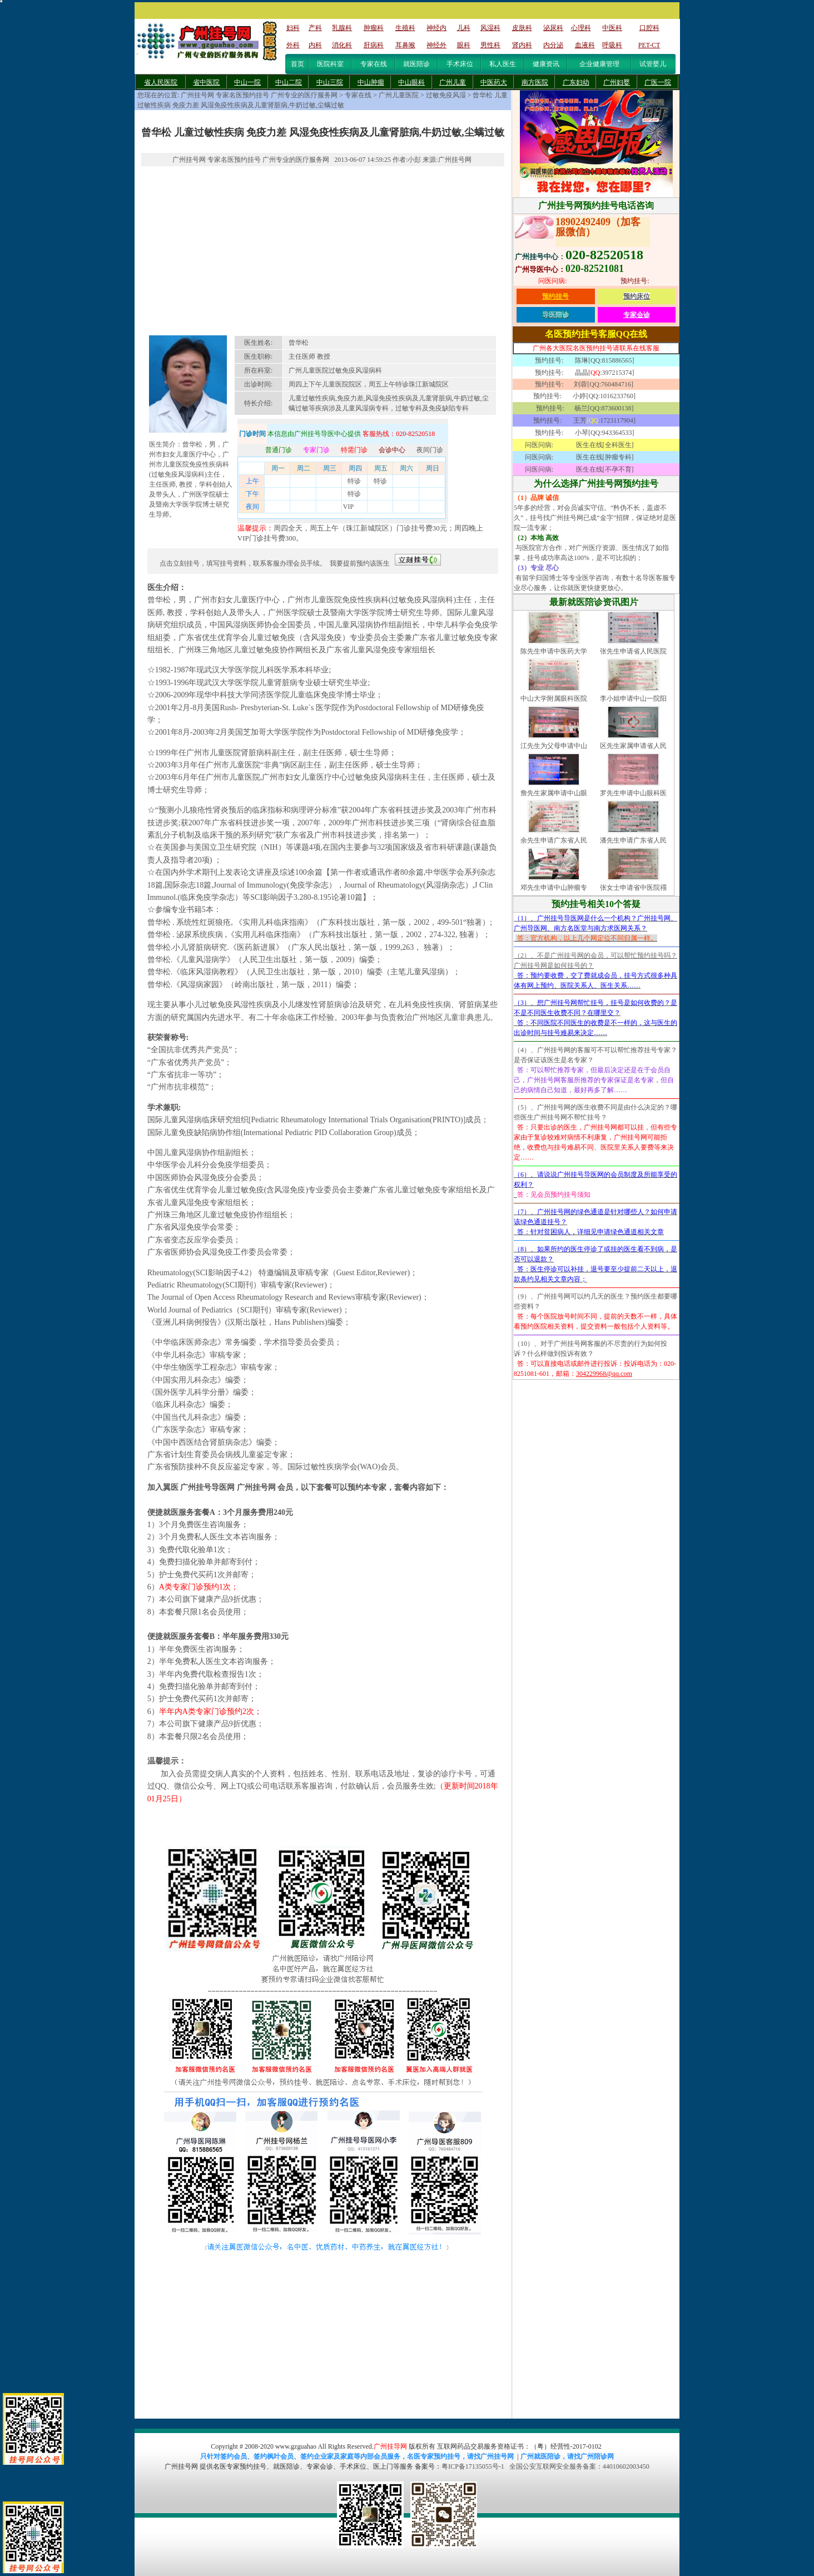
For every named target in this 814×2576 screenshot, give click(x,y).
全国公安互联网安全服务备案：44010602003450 (579, 2466)
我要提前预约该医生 (360, 563)
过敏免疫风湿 (446, 95)
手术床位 (459, 64)
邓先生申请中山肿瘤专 (553, 887)
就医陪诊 (416, 64)
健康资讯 (546, 64)
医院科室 (330, 64)
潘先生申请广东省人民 (633, 840)
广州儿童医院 (399, 95)
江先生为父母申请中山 (553, 746)
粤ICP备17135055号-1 (472, 2466)
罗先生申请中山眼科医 (633, 793)
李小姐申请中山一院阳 (633, 698)
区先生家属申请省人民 (633, 746)
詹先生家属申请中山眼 (553, 793)
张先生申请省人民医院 (633, 651)
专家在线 (373, 64)
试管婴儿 (652, 64)
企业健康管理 (599, 64)
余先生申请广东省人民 (553, 840)
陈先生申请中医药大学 (553, 651)
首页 (297, 64)
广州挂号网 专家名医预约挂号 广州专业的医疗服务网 (259, 95)
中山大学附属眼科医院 (553, 698)
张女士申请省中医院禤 (633, 887)
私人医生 (502, 64)
